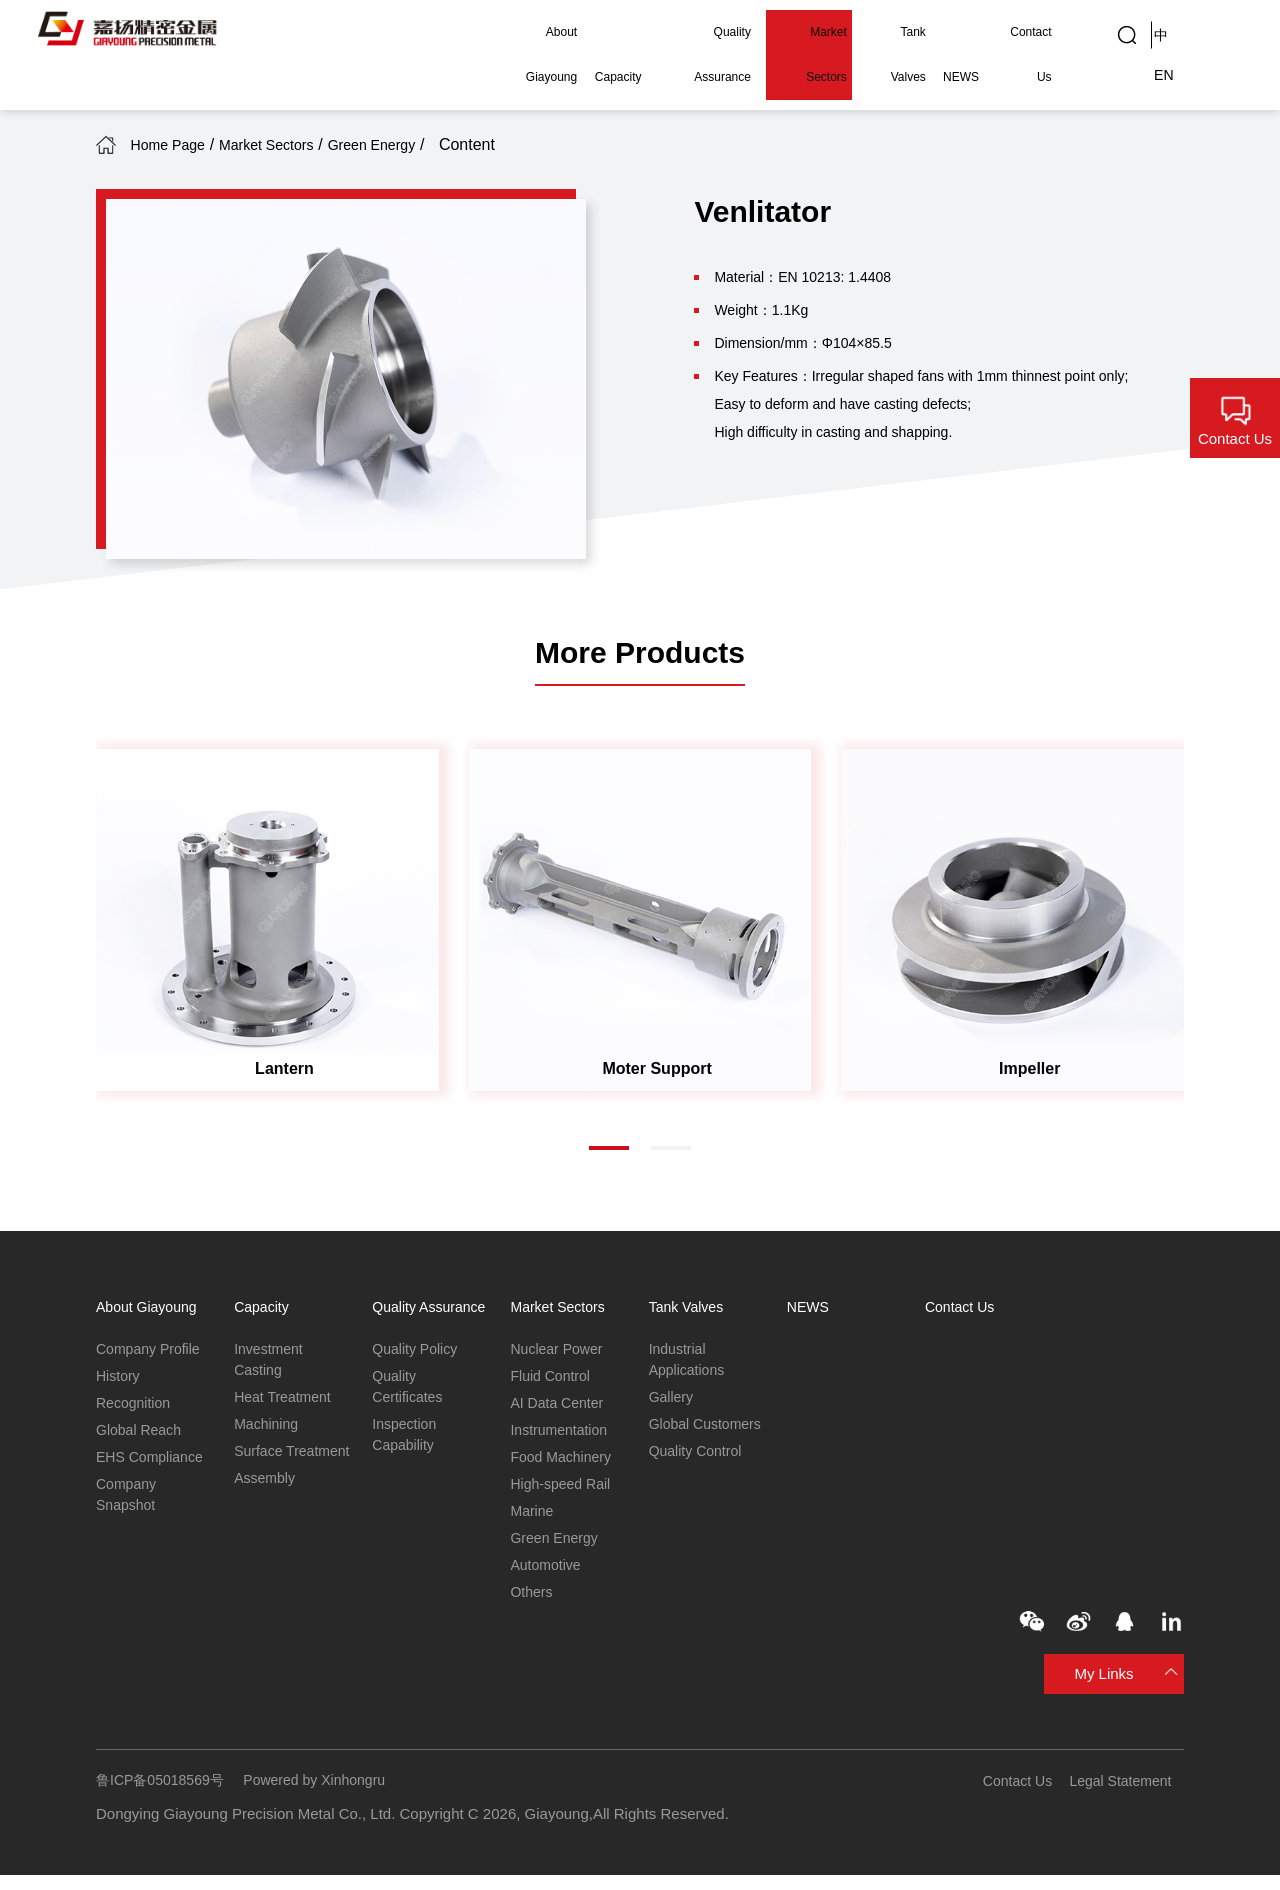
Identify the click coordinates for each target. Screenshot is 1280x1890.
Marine (533, 1520)
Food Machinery (564, 1463)
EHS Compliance (153, 1463)
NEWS (954, 32)
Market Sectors (792, 32)
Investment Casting (270, 1361)
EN (1219, 32)
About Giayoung (505, 32)
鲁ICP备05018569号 (164, 1795)
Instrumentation (561, 1434)
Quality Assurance (683, 32)
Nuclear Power (559, 1349)
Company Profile (151, 1349)
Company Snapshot (128, 1503)
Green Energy (455, 144)
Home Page (188, 144)
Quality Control (698, 1479)
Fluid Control (552, 1377)
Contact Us (1021, 32)
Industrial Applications (689, 1361)
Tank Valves (884, 32)
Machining (268, 1428)
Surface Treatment (268, 1469)
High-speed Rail (563, 1491)
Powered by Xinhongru (328, 1795)
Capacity (591, 32)
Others (532, 1605)
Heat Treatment (285, 1400)
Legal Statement (1129, 1795)
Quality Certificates (409, 1412)
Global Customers (685, 1440)
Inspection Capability (406, 1463)
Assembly (266, 1508)
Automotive (547, 1577)
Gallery (673, 1400)
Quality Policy (417, 1371)
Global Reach (141, 1434)
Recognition (135, 1406)
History (119, 1377)
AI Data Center (559, 1406)
